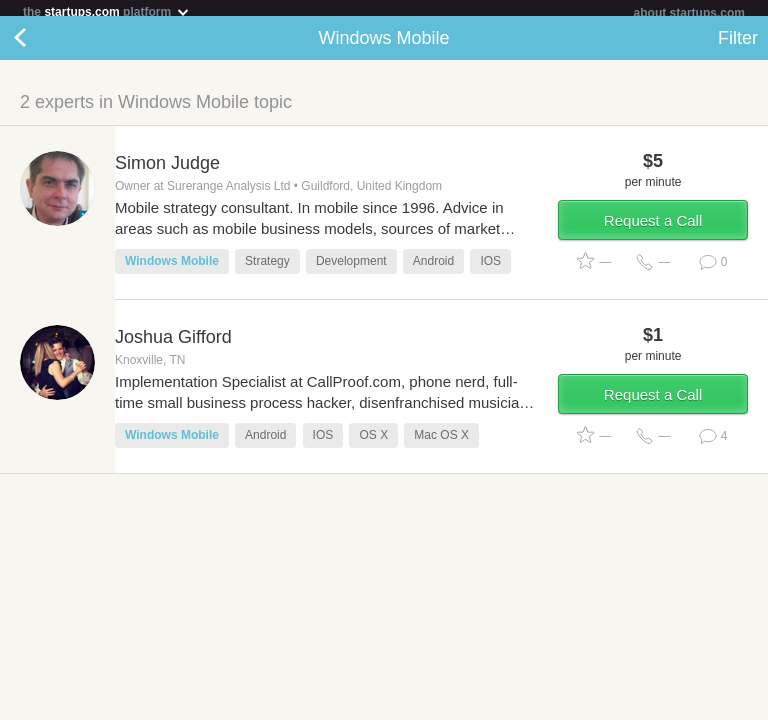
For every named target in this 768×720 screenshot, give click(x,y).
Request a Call (653, 228)
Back (40, 46)
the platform (107, 11)
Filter (738, 46)
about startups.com (689, 13)
